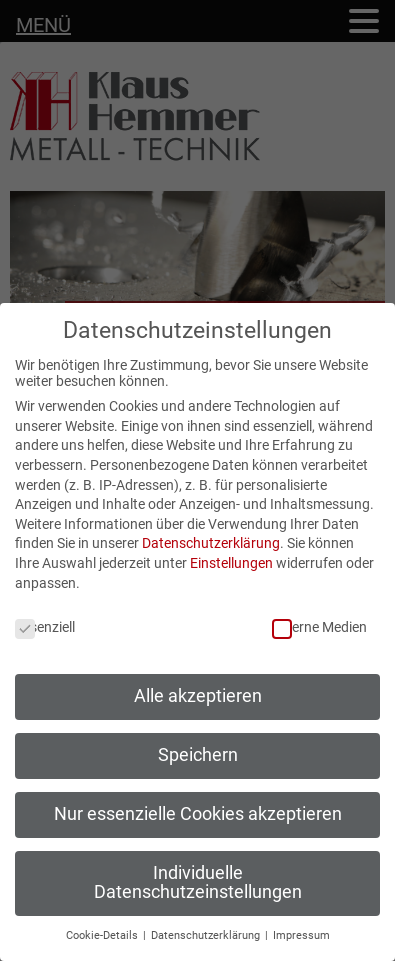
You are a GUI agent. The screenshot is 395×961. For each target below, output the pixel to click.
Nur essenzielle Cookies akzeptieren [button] (198, 814)
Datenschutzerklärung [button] (207, 935)
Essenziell (45, 627)
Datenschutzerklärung (211, 543)
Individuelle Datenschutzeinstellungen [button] (198, 883)
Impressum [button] (301, 935)
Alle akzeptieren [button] (198, 696)
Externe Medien (319, 627)
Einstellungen (231, 563)
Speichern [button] (198, 755)
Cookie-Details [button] (103, 935)
